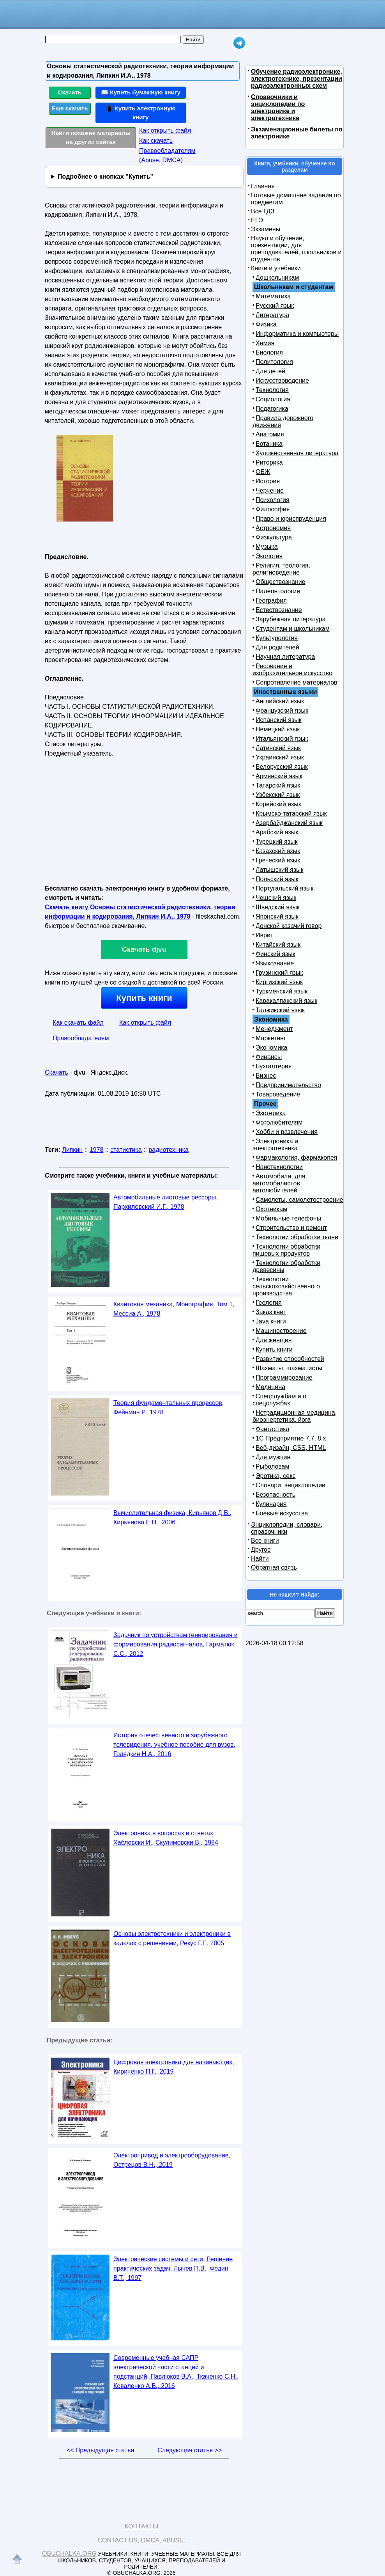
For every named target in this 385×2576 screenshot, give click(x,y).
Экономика (272, 1047)
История (268, 481)
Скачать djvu (144, 949)
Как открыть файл (165, 130)
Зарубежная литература (291, 619)
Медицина (270, 1387)
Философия (273, 509)
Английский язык (280, 701)
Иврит (264, 935)
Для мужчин (273, 1457)
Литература (272, 315)
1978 (97, 1149)
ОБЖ (263, 471)
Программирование (284, 1377)
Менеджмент (274, 1028)
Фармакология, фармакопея (296, 1157)
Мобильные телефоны (288, 1218)
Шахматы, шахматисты (289, 1368)
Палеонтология (278, 591)
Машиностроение (281, 1330)
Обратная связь (274, 1567)
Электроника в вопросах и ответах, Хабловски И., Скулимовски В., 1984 (165, 1838)
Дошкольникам (277, 277)
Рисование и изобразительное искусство (292, 669)
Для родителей (277, 647)
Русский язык (275, 305)
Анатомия (270, 434)
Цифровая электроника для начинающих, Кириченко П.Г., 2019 (173, 2067)
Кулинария (271, 1504)
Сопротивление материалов (296, 682)
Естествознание (279, 610)
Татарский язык (278, 785)
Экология (269, 556)
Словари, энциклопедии (290, 1485)
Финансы (269, 1057)
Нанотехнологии (279, 1167)
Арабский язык (277, 832)
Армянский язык (279, 776)
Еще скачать (69, 108)
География (271, 600)
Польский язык (277, 879)
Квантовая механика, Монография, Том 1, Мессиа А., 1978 (174, 1309)
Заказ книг (271, 1312)
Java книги (271, 1321)
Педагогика (272, 408)
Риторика (269, 462)
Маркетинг (271, 1038)
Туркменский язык (281, 991)
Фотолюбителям (279, 1122)
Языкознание (275, 963)
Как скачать (156, 140)
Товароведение (278, 1094)
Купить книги (144, 998)
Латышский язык (280, 869)
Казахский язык (278, 851)
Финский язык (275, 954)
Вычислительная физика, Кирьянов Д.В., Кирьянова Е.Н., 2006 (172, 1518)
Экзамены (265, 229)
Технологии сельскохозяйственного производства (286, 1286)
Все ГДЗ (262, 211)
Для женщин (274, 1340)
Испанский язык (279, 720)
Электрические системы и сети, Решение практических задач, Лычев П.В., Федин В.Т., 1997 (173, 2268)
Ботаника (269, 443)
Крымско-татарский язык (291, 813)
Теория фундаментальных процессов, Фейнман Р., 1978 (168, 1408)
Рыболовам (273, 1466)
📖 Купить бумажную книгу (140, 92)
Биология (269, 352)
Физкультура (274, 537)
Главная (263, 186)
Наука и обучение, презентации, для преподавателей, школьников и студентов (296, 249)
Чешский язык (276, 897)
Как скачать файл (78, 1022)
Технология (272, 390)
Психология (273, 500)
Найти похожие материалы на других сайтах (91, 137)
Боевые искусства (282, 1513)
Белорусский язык (282, 766)
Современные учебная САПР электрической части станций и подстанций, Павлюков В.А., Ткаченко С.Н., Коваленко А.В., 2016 (175, 2371)
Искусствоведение (282, 380)
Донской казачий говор (288, 926)
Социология (273, 399)
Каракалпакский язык (286, 1000)
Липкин (72, 1149)
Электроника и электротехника (275, 1144)
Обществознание (281, 581)
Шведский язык (278, 907)
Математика (273, 296)
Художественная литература (297, 453)
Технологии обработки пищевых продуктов (286, 1250)
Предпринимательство (288, 1085)
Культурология (277, 638)
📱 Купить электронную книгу (141, 113)
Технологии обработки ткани (297, 1237)
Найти (260, 1558)
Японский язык (277, 916)
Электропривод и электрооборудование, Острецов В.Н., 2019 (171, 2160)
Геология (269, 1302)
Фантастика (272, 1429)
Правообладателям (81, 1038)
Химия (265, 343)
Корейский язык (278, 804)
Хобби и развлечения (287, 1131)
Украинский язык (280, 757)
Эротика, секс (275, 1476)
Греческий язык (278, 860)
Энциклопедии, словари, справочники (286, 1528)
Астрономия (273, 528)
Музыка (267, 546)
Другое (261, 1549)
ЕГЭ (257, 220)
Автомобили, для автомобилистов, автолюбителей (279, 1183)
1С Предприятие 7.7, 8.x (291, 1438)
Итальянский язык (282, 738)
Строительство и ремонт (291, 1227)
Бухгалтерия (273, 1066)
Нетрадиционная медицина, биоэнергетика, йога (295, 1416)
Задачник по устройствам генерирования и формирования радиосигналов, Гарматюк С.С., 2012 (175, 1644)
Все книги (265, 1540)
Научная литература (285, 656)
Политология (274, 361)
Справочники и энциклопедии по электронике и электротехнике (278, 107)
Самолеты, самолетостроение (299, 1199)
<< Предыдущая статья (100, 2450)
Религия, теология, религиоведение (281, 569)
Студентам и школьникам (293, 628)
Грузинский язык (279, 972)
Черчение (270, 490)
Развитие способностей (290, 1358)
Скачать (70, 92)
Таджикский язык (280, 1010)
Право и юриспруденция (291, 518)
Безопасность (275, 1494)
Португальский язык (284, 888)
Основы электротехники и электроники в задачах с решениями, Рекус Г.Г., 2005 (172, 1938)
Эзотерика (271, 1113)
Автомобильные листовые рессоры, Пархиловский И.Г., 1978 (165, 1202)
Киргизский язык (279, 982)
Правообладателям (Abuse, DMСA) (167, 155)
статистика (125, 1149)
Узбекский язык (278, 794)
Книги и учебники (276, 268)
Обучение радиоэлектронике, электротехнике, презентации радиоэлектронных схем (296, 78)
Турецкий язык (276, 841)
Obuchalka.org (69, 2553)
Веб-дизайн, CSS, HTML (291, 1447)
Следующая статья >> (189, 2450)
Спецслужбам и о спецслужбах (279, 1400)
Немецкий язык (278, 729)
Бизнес (266, 1075)
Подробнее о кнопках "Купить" (105, 176)
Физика (266, 324)
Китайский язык (278, 944)
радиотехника (168, 1149)
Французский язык (282, 710)
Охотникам (271, 1209)
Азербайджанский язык (289, 823)
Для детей (270, 371)
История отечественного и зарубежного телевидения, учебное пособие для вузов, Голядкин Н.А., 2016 (174, 1744)
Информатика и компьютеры (297, 333)
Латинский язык (278, 748)
